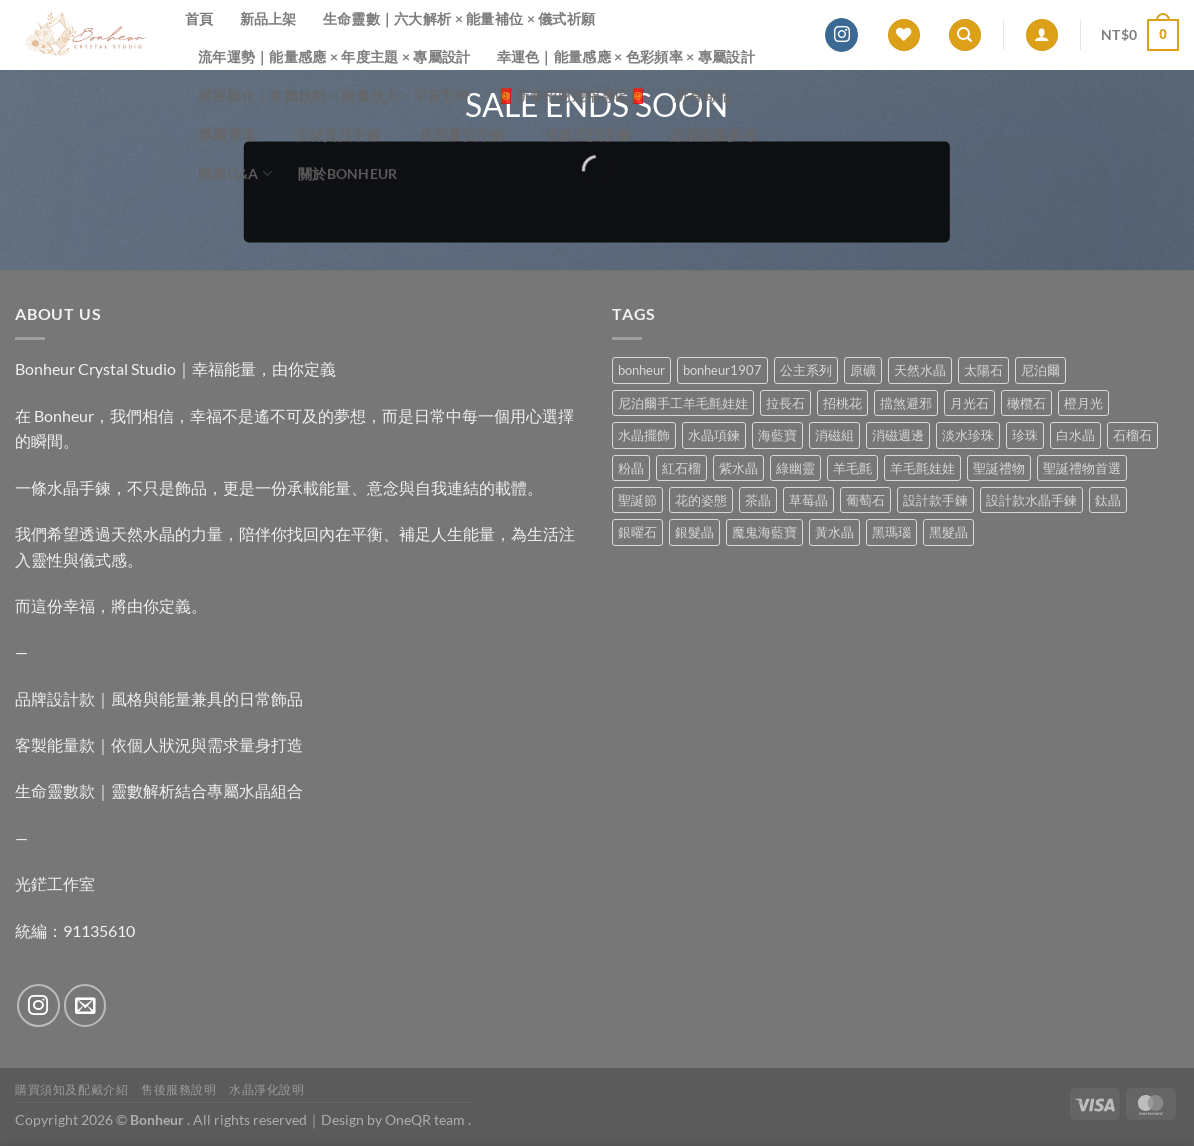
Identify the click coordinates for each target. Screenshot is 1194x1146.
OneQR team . (428, 1119)
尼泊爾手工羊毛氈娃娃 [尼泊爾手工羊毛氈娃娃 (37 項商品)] (683, 403)
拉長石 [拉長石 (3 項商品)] (785, 403)
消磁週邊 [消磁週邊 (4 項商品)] (898, 435)
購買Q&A (235, 173)
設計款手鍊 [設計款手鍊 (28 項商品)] (935, 500)
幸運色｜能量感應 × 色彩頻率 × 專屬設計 (626, 56)
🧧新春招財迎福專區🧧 (572, 95)
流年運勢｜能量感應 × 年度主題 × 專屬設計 (334, 56)
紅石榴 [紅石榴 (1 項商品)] (681, 468)
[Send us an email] (85, 1005)
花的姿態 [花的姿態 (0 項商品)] (701, 500)
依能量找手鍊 (469, 134)
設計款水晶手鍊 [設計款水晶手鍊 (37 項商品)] (1031, 500)
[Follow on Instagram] (841, 35)
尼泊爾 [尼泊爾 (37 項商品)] (1040, 370)
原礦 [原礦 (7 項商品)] (863, 370)
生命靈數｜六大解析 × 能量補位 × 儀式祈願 (459, 18)
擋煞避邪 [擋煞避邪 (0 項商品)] (906, 403)
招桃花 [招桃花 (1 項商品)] (842, 403)
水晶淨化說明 (267, 1089)
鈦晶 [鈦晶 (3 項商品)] (1108, 500)
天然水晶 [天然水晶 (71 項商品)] (920, 370)
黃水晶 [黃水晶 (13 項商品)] (834, 532)
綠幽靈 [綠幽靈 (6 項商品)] (795, 468)
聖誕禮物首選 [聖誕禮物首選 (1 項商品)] (1082, 468)
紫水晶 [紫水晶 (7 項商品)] (738, 468)
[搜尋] (965, 35)
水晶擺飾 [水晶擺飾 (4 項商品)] (644, 435)
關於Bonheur (348, 173)
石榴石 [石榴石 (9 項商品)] (1132, 435)
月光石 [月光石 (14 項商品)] (969, 403)
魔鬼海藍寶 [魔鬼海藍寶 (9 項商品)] (764, 532)
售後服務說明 (179, 1089)
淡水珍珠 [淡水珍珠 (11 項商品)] (968, 435)
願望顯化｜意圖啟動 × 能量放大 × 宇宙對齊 (334, 95)
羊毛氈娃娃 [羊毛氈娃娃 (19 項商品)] (922, 468)
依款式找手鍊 (594, 134)
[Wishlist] (904, 35)
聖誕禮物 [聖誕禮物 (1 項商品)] (999, 468)
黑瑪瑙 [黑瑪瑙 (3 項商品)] (891, 532)
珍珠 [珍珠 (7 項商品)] (1025, 435)
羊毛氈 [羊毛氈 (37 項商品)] (852, 468)
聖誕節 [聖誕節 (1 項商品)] (637, 500)
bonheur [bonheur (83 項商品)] (641, 370)
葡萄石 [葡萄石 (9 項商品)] (865, 500)
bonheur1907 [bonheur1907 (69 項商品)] (722, 370)
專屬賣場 (233, 134)
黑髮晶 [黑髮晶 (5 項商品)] (948, 532)
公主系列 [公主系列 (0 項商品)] (806, 370)
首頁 (199, 18)
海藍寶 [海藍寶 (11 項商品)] (777, 435)
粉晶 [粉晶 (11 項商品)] (631, 468)
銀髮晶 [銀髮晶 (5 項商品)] (694, 532)
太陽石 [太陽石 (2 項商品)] (983, 370)
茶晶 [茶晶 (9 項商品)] (758, 500)
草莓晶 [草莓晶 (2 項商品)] (808, 500)
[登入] (1042, 35)
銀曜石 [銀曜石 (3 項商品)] (637, 532)
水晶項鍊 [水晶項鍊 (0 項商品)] (714, 435)
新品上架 (268, 18)
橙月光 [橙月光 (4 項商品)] (1083, 403)
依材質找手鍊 (344, 134)
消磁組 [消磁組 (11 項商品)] (834, 435)
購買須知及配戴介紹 (72, 1089)
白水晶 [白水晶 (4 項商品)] (1075, 435)
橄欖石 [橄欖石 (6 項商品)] (1026, 403)
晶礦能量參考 (719, 134)
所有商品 (709, 95)
